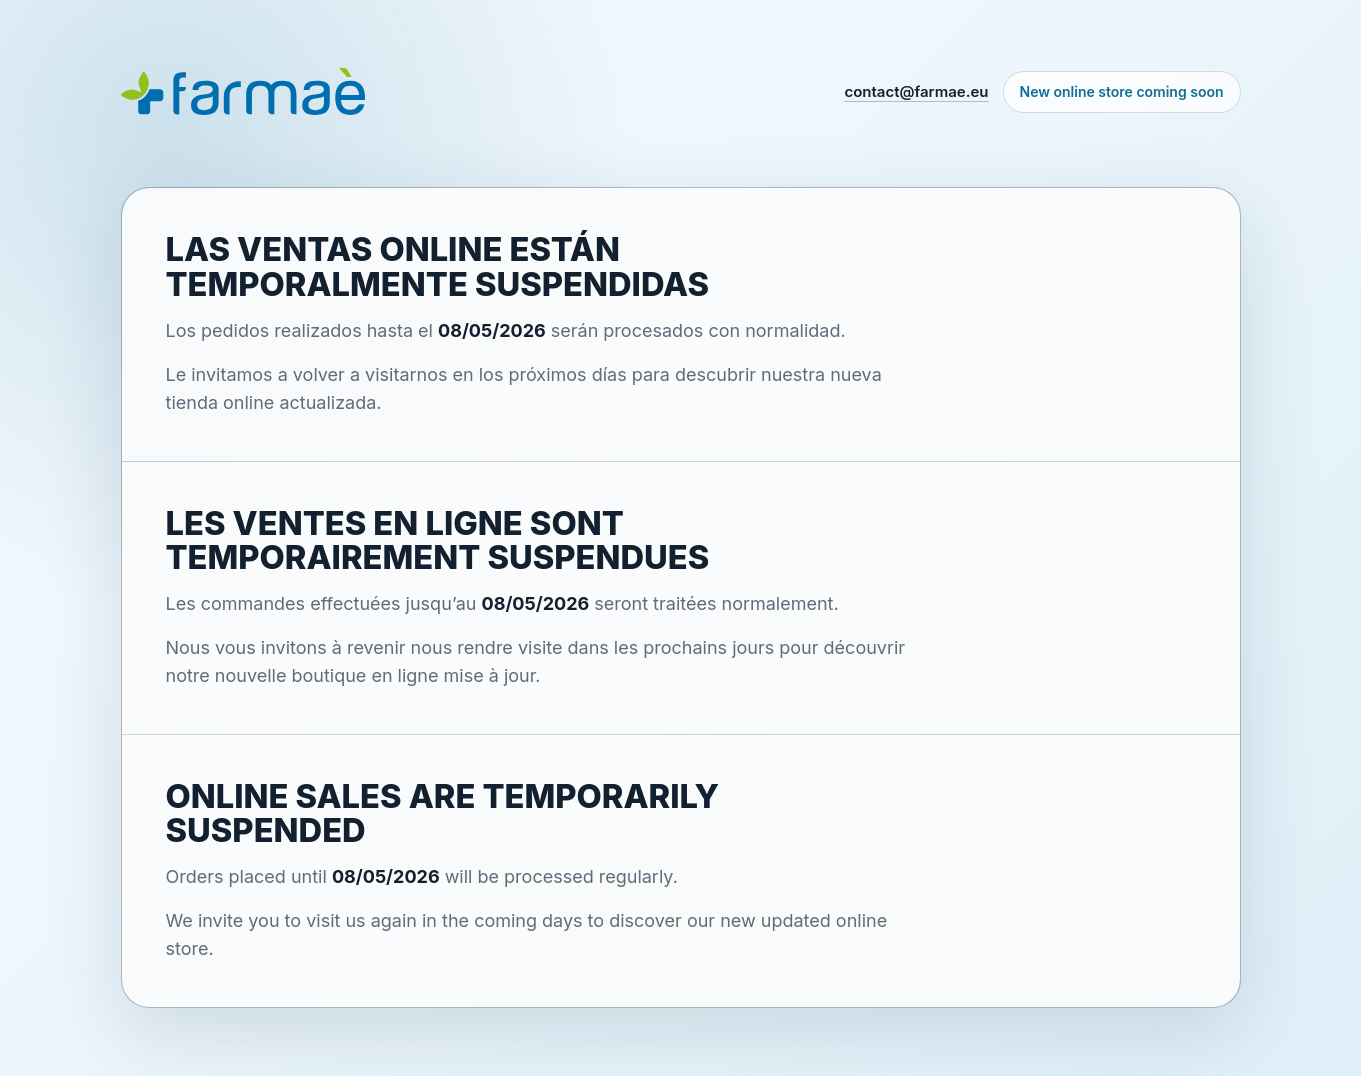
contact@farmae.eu (916, 91)
